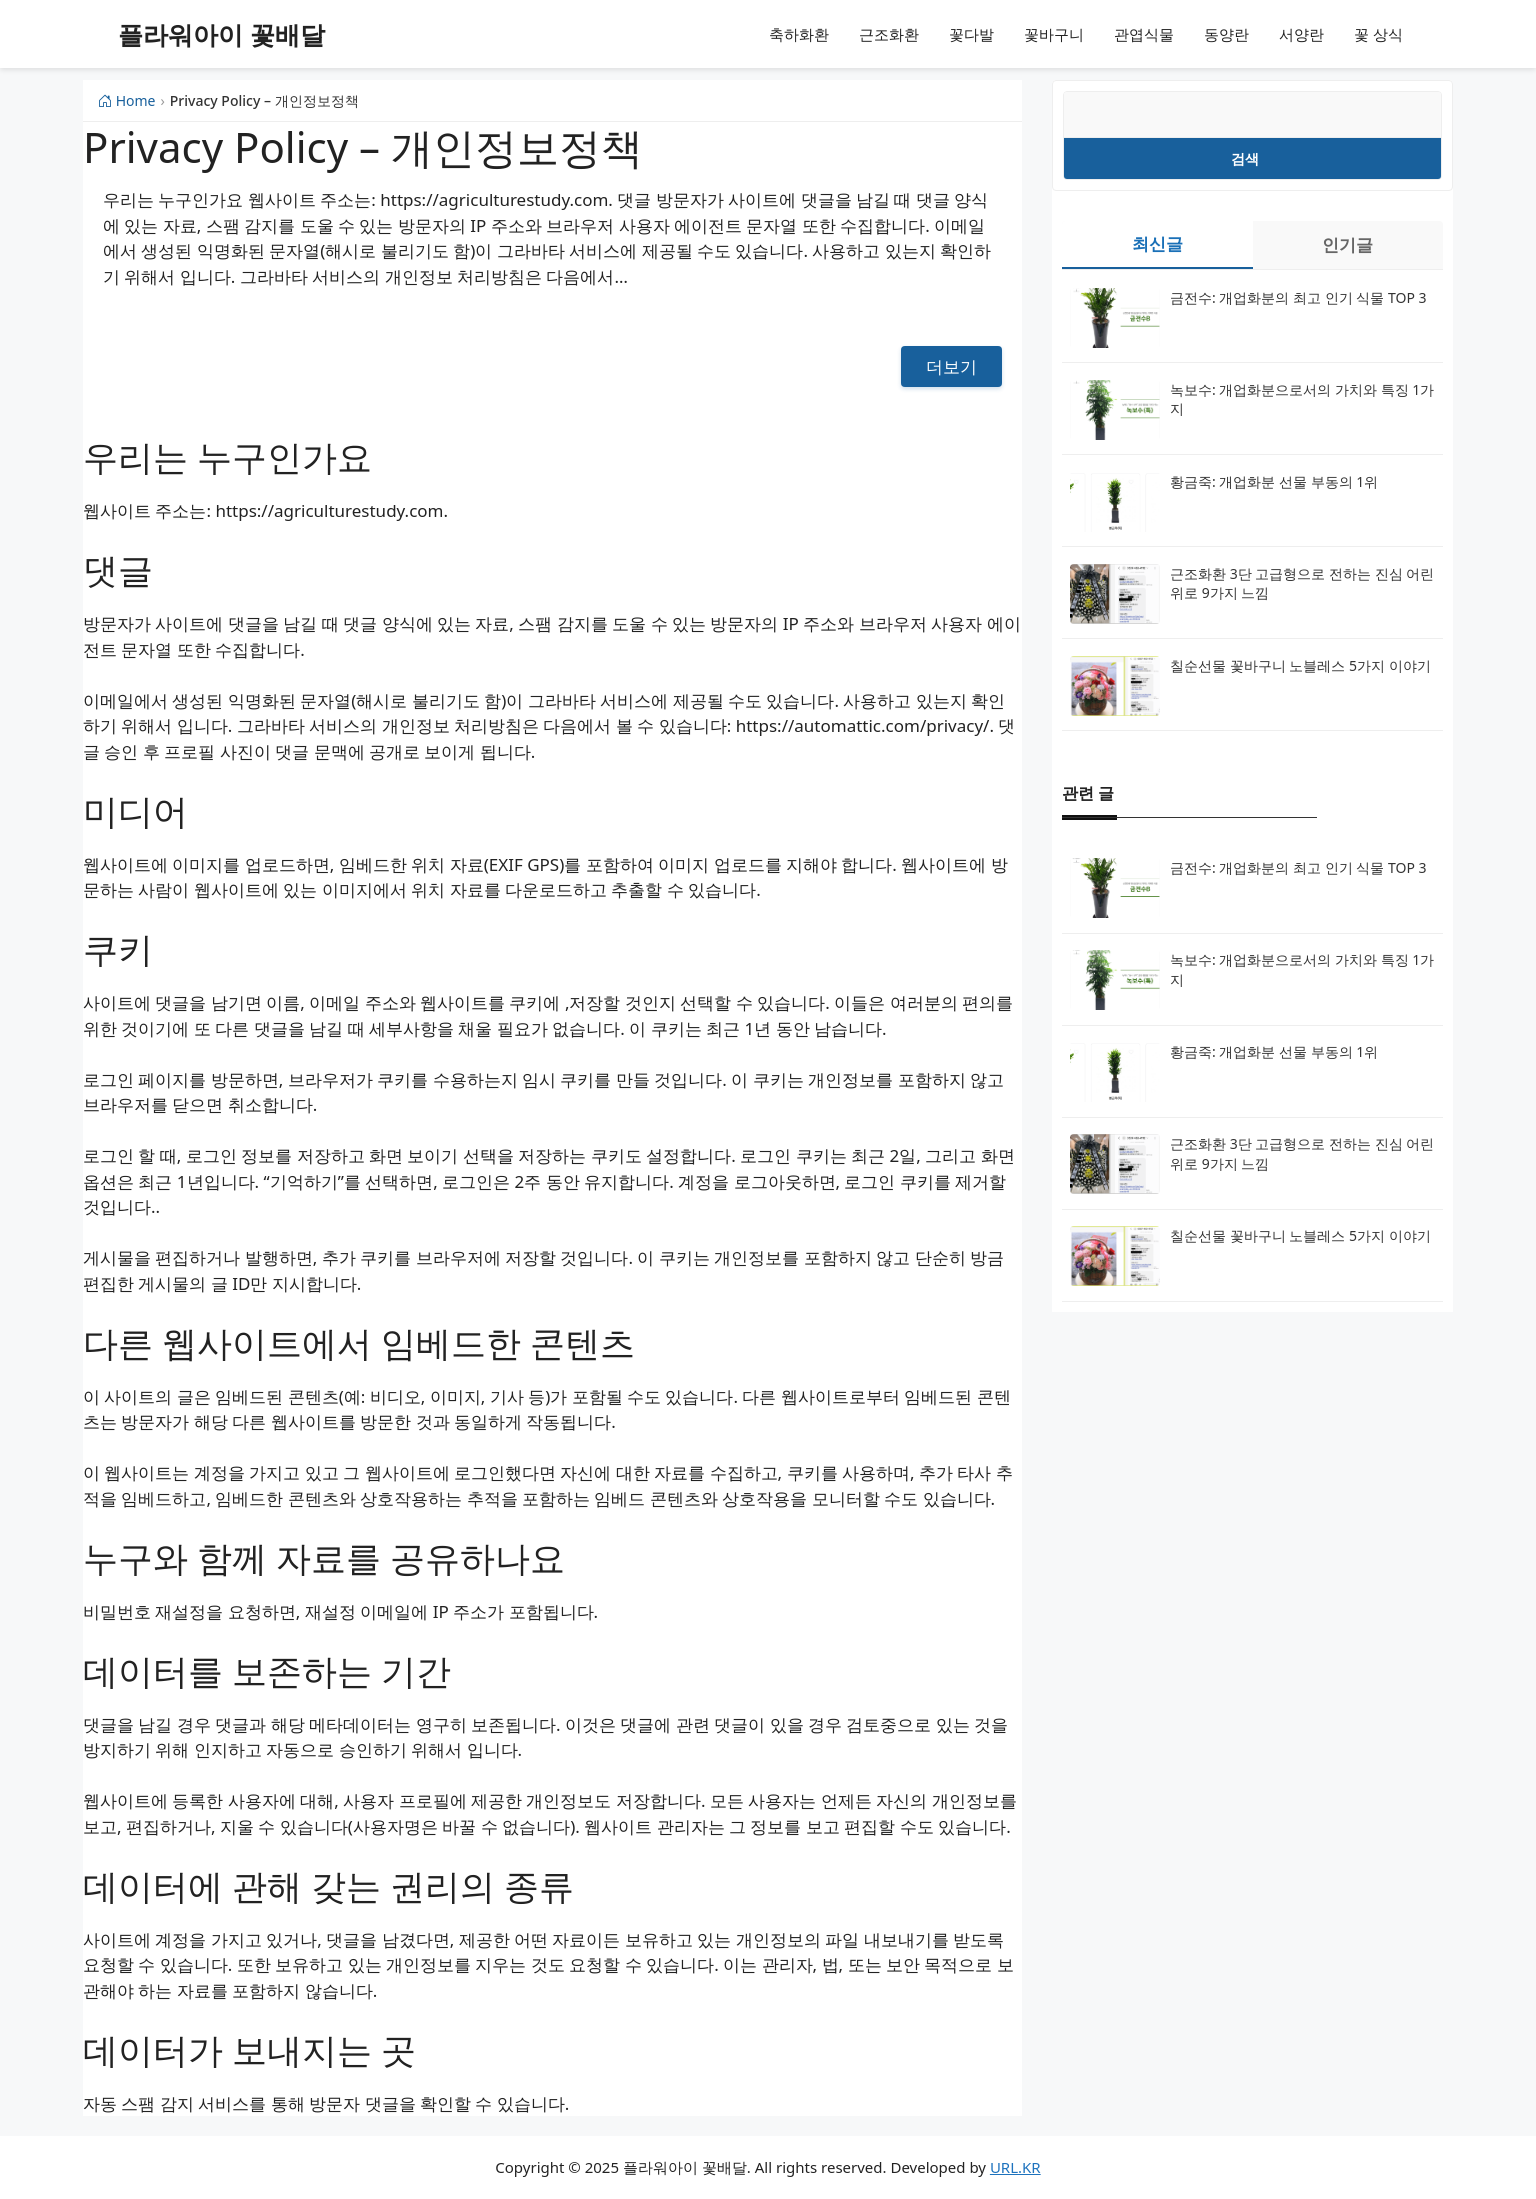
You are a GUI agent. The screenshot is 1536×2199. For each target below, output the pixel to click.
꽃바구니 (1054, 34)
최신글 (1157, 243)
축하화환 (799, 34)
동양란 (1226, 34)
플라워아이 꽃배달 (221, 34)
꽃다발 (971, 34)
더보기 (951, 366)
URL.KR (1015, 2167)
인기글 (1347, 244)
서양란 (1301, 34)
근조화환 (889, 34)
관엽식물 (1144, 34)
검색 (1245, 158)
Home (126, 100)
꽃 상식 (1378, 34)
